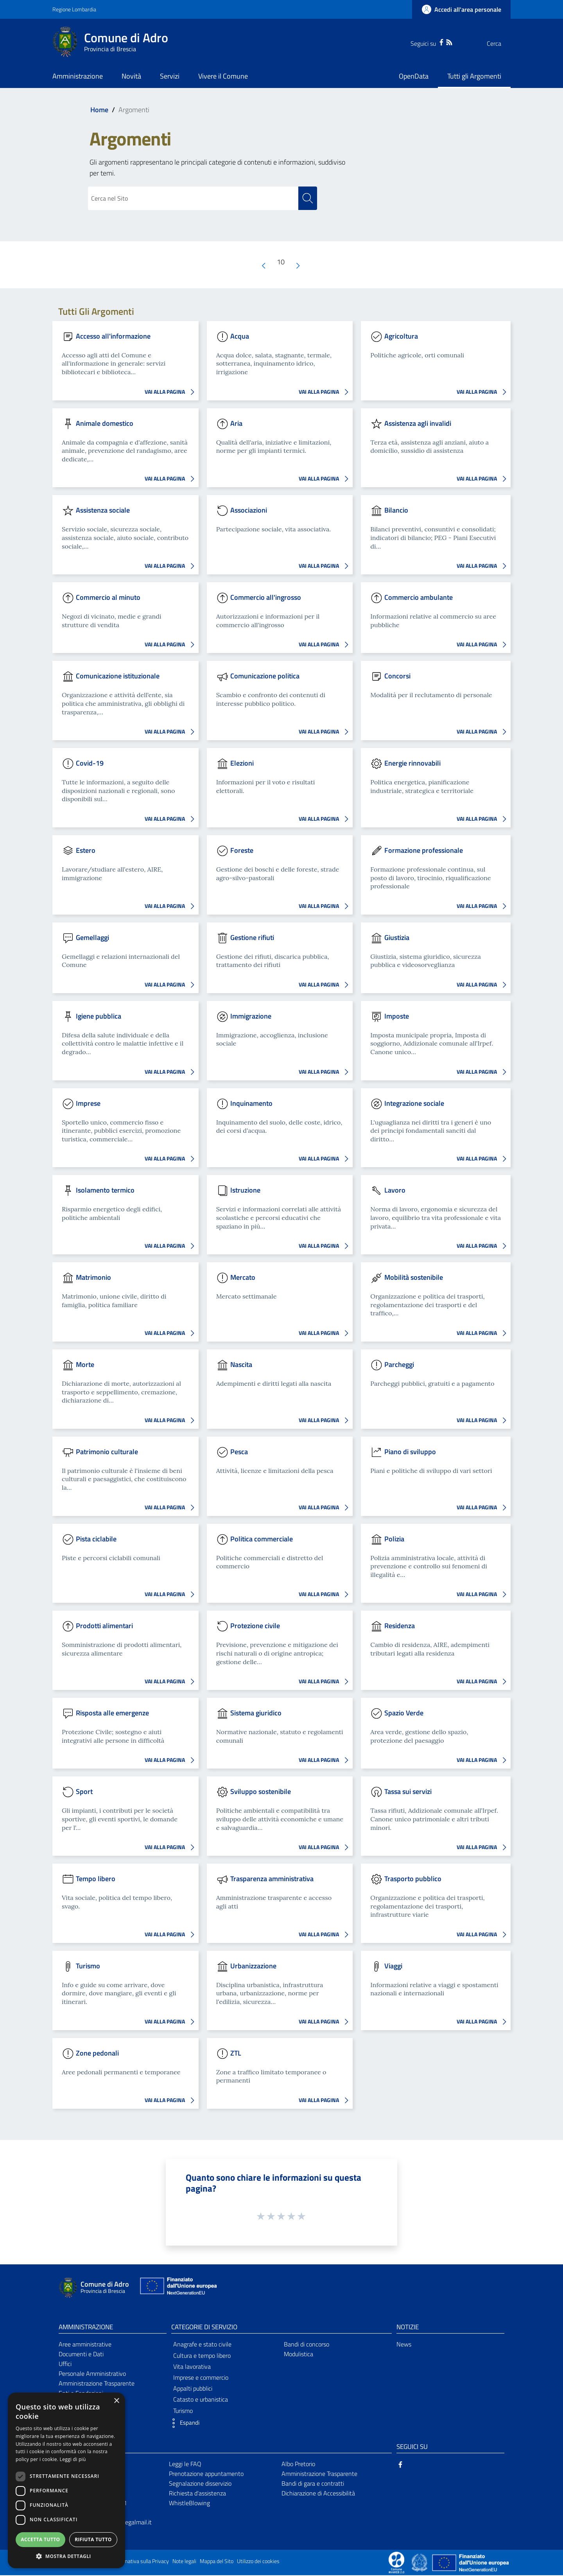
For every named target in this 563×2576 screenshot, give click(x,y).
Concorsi (397, 676)
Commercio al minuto (108, 597)
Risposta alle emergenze (112, 1713)
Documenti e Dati (81, 2354)
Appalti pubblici (192, 2389)
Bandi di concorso (306, 2345)
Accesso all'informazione (113, 336)
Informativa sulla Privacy (141, 2562)
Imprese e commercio (200, 2377)
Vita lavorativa (192, 2366)
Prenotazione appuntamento (206, 2474)
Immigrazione (250, 1016)
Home (99, 109)
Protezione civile (255, 1626)
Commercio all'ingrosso (265, 597)
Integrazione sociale (414, 1103)
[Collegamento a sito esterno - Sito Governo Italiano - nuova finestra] (420, 2563)
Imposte (396, 1016)
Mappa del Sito (216, 2562)
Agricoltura (401, 336)
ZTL (235, 2053)
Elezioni (242, 763)
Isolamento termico (105, 1190)
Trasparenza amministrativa (272, 1879)
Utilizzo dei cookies (258, 2562)
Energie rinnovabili (412, 763)
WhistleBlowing (189, 2503)
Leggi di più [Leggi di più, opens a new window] (73, 2459)
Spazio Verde (403, 1713)
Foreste (241, 850)
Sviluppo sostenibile (260, 1792)
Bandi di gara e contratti (313, 2483)
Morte (85, 1365)
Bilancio (396, 510)
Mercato (242, 1277)
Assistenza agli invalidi (417, 423)
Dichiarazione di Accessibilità (318, 2493)
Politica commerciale (261, 1539)
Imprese (88, 1103)
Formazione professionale (423, 850)
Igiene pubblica (98, 1016)
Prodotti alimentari (104, 1626)
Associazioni (248, 510)
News (403, 2345)
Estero (85, 850)
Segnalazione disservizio (200, 2483)
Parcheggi (399, 1365)
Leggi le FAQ (185, 2464)
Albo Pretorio (298, 2464)
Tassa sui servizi (408, 1792)
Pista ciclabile (96, 1539)
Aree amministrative (85, 2345)
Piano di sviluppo (410, 1452)
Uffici (65, 2364)
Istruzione (245, 1190)
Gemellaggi (92, 938)
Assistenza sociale (103, 510)
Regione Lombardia (74, 9)
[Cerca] (501, 43)
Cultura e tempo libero (202, 2356)
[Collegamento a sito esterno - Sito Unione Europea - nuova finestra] (177, 2288)
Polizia (394, 1539)
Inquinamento (251, 1103)
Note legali (184, 2562)
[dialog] (66, 2480)
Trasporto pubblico (412, 1879)
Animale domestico (104, 423)
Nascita (241, 1365)
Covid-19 (90, 763)
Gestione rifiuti (252, 938)
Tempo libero (95, 1879)
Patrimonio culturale (107, 1452)
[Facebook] (426, 41)
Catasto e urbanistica (200, 2400)
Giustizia (396, 938)
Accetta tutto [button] (40, 2539)
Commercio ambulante (418, 597)
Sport (84, 1792)
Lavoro (394, 1190)
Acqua (239, 336)
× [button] (116, 2401)
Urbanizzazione (253, 1966)
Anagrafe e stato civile (202, 2345)
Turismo (88, 1966)
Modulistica (298, 2354)
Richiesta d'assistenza (197, 2493)
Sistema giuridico (256, 1713)
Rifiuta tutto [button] (93, 2539)
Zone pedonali (97, 2053)
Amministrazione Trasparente (96, 2383)
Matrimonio (93, 1277)
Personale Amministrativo (92, 2374)
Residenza (399, 1626)
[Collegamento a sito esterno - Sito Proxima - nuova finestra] (396, 2563)
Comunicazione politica (264, 676)
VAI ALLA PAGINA (172, 392)
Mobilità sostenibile (413, 1277)
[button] (183, 2423)
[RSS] (433, 41)
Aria (236, 423)
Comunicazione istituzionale (118, 676)
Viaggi (393, 1966)
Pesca (239, 1452)
